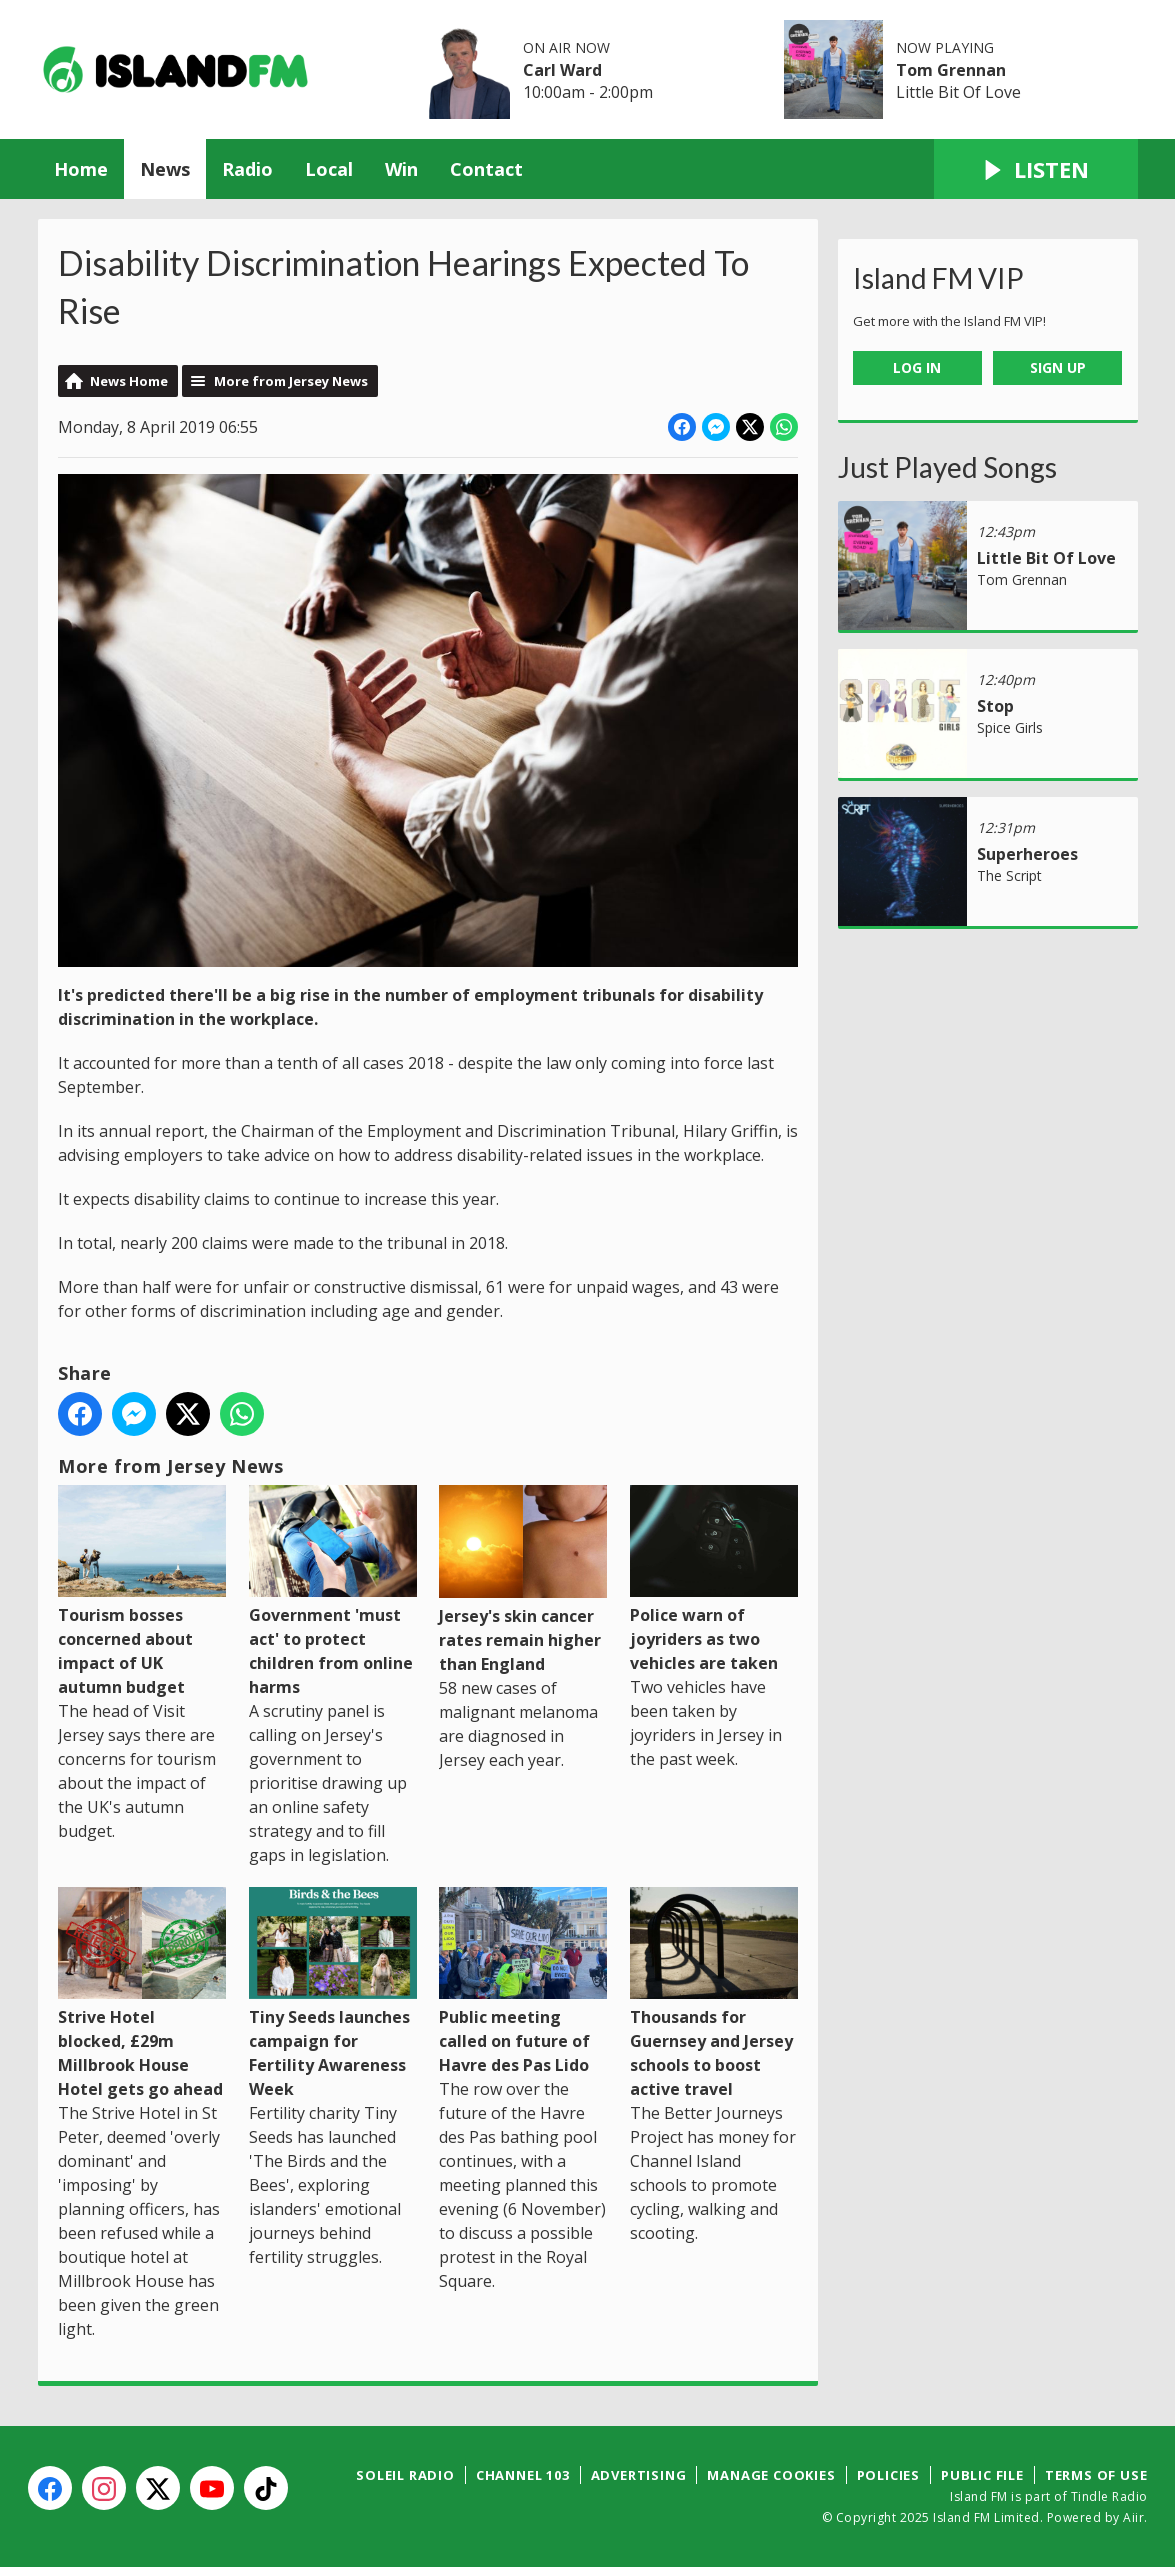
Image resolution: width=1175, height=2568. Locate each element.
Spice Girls (1010, 727)
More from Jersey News (291, 381)
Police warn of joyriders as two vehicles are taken (713, 1578)
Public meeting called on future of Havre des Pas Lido (523, 1981)
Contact (486, 169)
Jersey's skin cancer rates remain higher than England (523, 1579)
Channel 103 (523, 2475)
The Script (1009, 875)
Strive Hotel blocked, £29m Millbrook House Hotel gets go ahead (142, 1993)
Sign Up (1058, 367)
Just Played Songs (947, 467)
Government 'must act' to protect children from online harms (332, 1590)
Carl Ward (562, 70)
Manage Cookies (771, 2475)
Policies (888, 2475)
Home (81, 169)
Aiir (1133, 2517)
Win (401, 169)
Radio (247, 169)
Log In (917, 367)
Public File (982, 2475)
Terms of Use (1096, 2475)
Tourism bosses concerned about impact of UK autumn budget (142, 1590)
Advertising (639, 2475)
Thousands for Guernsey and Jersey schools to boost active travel (713, 1993)
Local (329, 169)
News (165, 169)
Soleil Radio (405, 2475)
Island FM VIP (938, 278)
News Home (129, 381)
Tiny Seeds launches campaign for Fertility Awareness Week (332, 1993)
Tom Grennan (951, 70)
